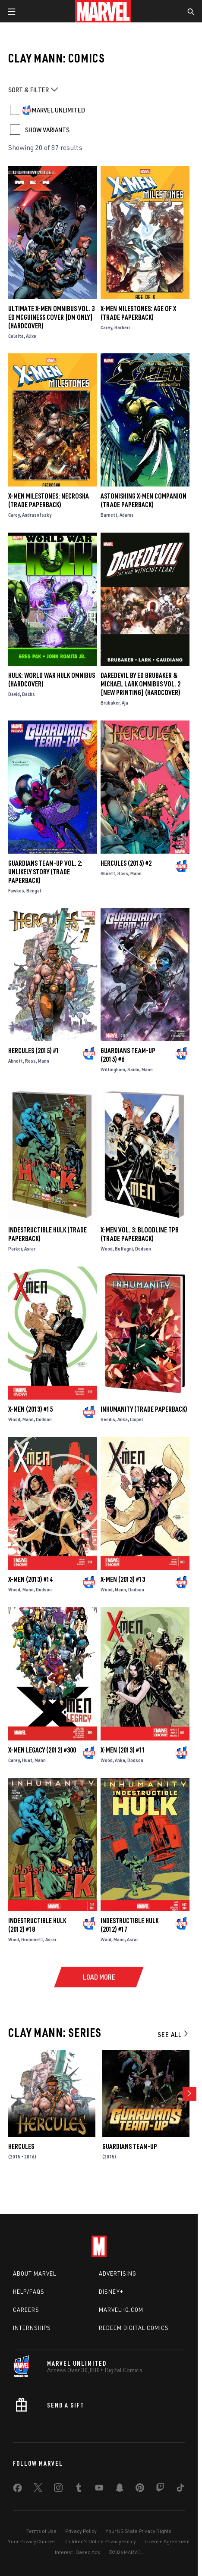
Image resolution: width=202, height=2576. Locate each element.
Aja (125, 702)
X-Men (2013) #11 (123, 1750)
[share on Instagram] (58, 2489)
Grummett (32, 1939)
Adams (127, 514)
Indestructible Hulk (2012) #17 (129, 1925)
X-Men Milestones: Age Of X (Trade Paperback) (138, 312)
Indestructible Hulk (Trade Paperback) (47, 1234)
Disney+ (111, 2291)
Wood (107, 1248)
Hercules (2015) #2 (126, 863)
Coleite (16, 336)
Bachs (28, 694)
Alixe (31, 336)
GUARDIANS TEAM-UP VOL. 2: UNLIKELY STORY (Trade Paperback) (45, 872)
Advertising (117, 2273)
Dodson (143, 1248)
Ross (122, 873)
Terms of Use (41, 2531)
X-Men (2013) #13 (123, 1579)
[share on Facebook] (17, 2490)
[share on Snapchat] (119, 2489)
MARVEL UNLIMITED (58, 110)
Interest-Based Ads (77, 2552)
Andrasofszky (36, 514)
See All (173, 2034)
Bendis (108, 1419)
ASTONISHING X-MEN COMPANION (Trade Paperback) (143, 500)
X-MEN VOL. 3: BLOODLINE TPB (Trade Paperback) (140, 1234)
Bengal (33, 890)
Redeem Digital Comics (134, 2327)
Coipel (136, 1419)
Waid (13, 1939)
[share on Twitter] (38, 2489)
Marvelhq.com (121, 2309)
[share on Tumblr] (78, 2489)
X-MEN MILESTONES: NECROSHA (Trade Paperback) (48, 500)
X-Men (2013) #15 (30, 1409)
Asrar (29, 1248)
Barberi (122, 327)
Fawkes (16, 890)
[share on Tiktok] (180, 2489)
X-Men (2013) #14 (30, 1579)
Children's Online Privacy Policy (100, 2541)
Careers (26, 2309)
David (14, 694)
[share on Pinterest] (140, 2489)
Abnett (108, 873)
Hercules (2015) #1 (33, 1050)
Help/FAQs (28, 2291)
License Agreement (167, 2541)
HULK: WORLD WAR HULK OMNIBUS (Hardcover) (51, 679)
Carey (106, 327)
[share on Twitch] (160, 2489)
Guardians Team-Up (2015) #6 (128, 1054)
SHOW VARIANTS (47, 129)
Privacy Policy (81, 2531)
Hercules (21, 2146)
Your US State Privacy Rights (138, 2531)
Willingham (113, 1069)
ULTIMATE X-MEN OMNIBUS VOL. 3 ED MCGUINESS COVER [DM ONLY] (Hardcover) (51, 317)
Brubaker (110, 702)
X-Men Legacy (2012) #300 (42, 1750)
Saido (133, 1069)
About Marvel (34, 2273)
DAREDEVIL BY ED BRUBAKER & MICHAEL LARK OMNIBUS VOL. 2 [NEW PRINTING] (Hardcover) (140, 684)
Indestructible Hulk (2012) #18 (37, 1925)
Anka (122, 1419)
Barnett (109, 514)
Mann (136, 873)
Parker (15, 1248)
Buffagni (124, 1248)
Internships (32, 2327)
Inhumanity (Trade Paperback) (144, 1409)
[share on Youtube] (99, 2489)
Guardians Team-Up (129, 2146)
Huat (27, 1760)
